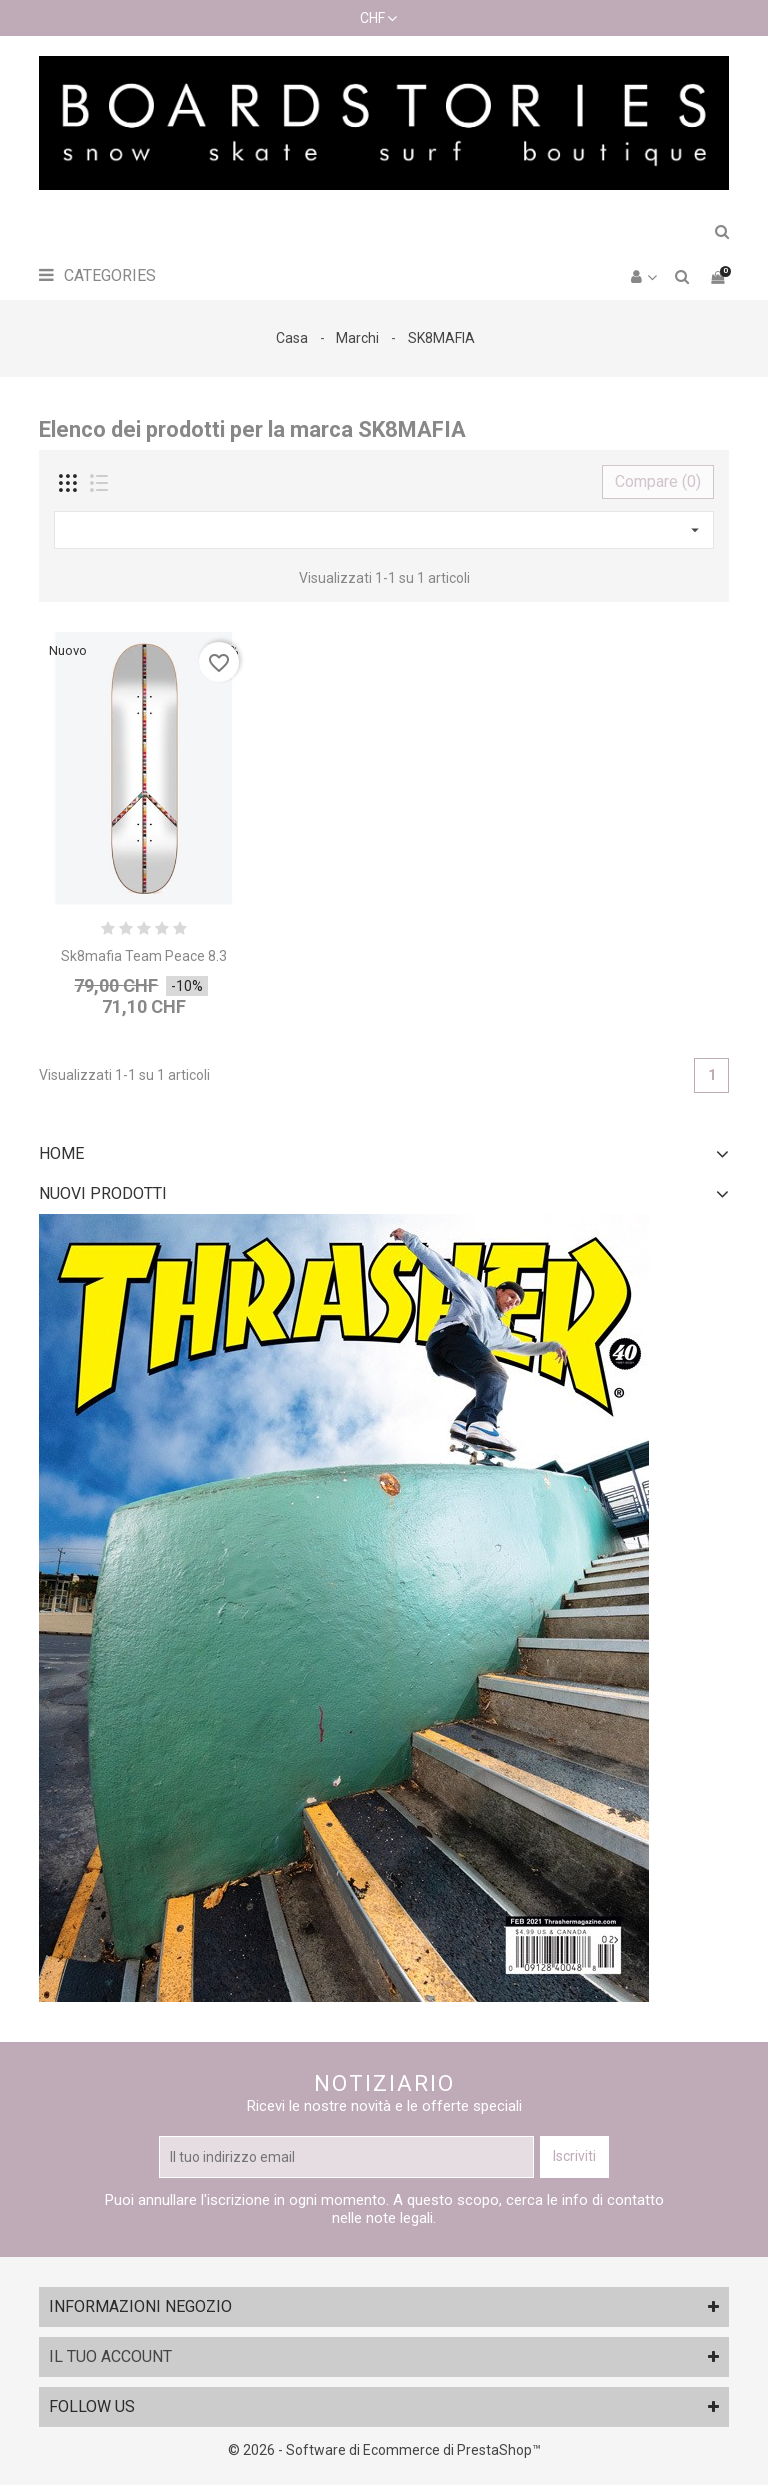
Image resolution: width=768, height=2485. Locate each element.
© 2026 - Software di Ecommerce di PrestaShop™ (384, 2450)
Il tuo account (110, 2356)
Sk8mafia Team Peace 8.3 (144, 956)
